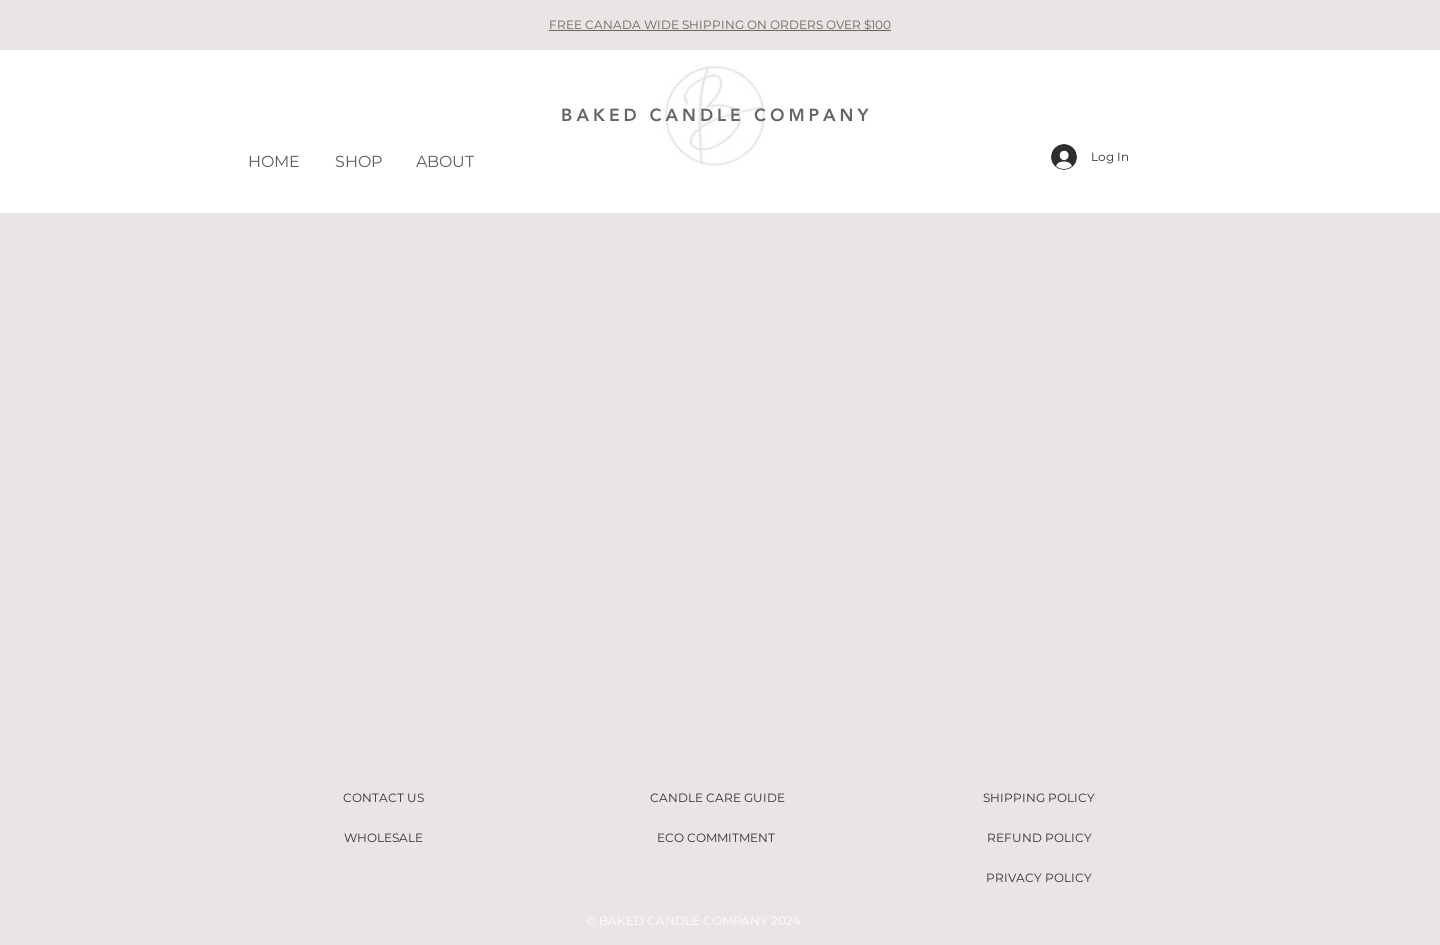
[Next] (1313, 25)
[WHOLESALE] (383, 838)
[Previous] (126, 25)
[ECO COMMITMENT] (716, 838)
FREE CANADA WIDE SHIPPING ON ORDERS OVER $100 (720, 24)
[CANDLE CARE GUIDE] (717, 798)
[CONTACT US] (383, 798)
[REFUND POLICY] (1039, 838)
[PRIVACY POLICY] (1039, 878)
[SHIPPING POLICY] (1039, 798)
